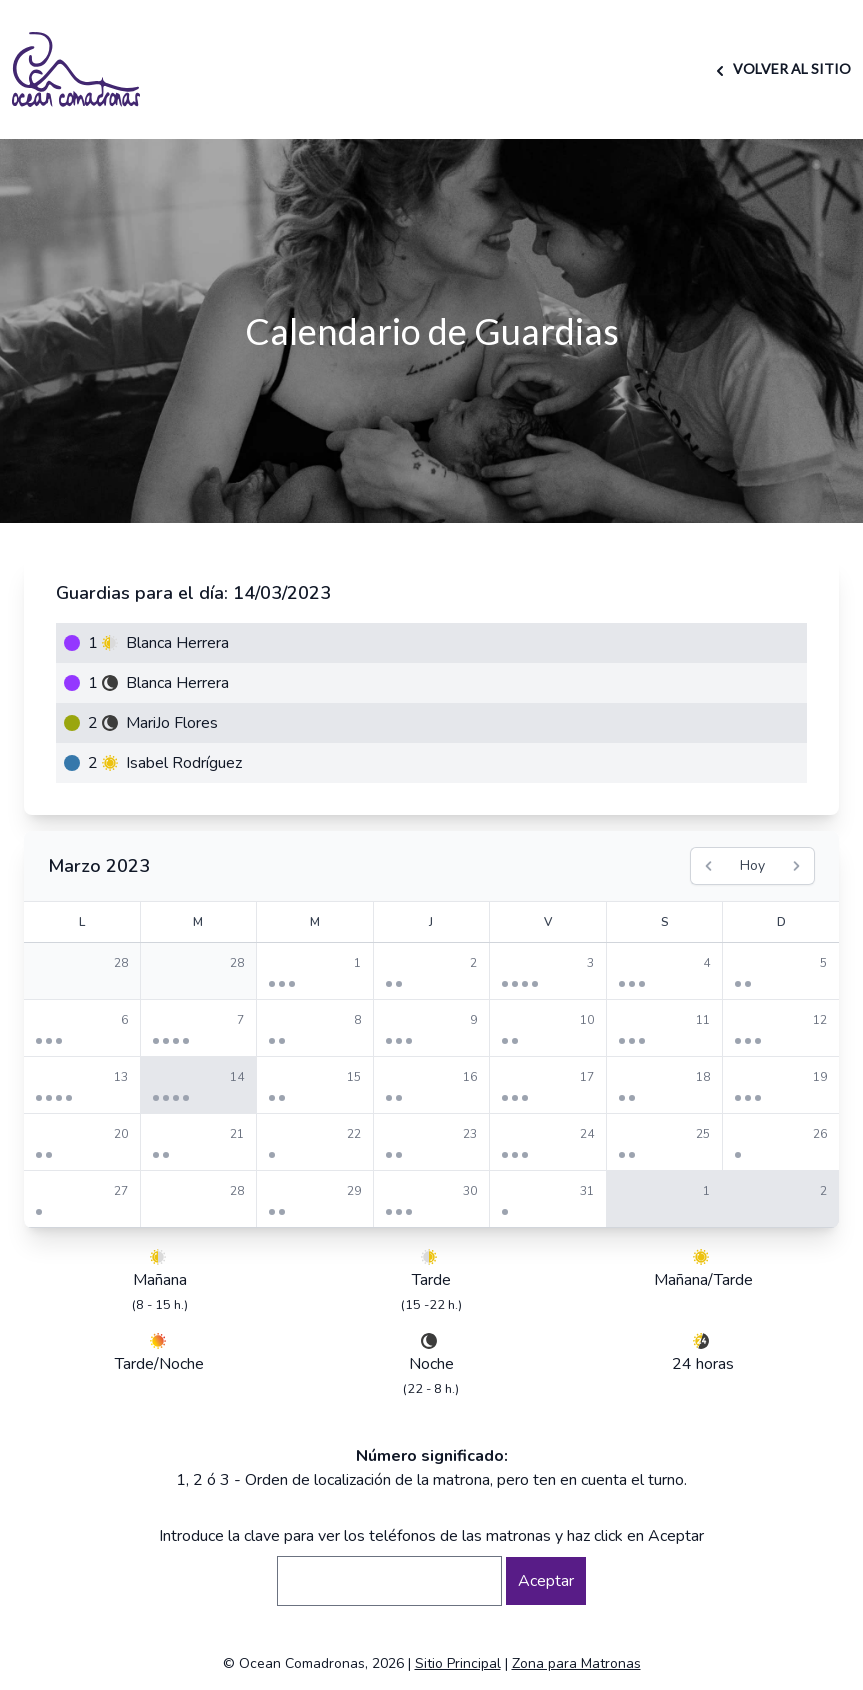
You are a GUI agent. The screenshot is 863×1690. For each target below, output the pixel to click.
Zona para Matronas (576, 1663)
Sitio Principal (458, 1663)
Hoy (752, 865)
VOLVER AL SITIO (780, 68)
